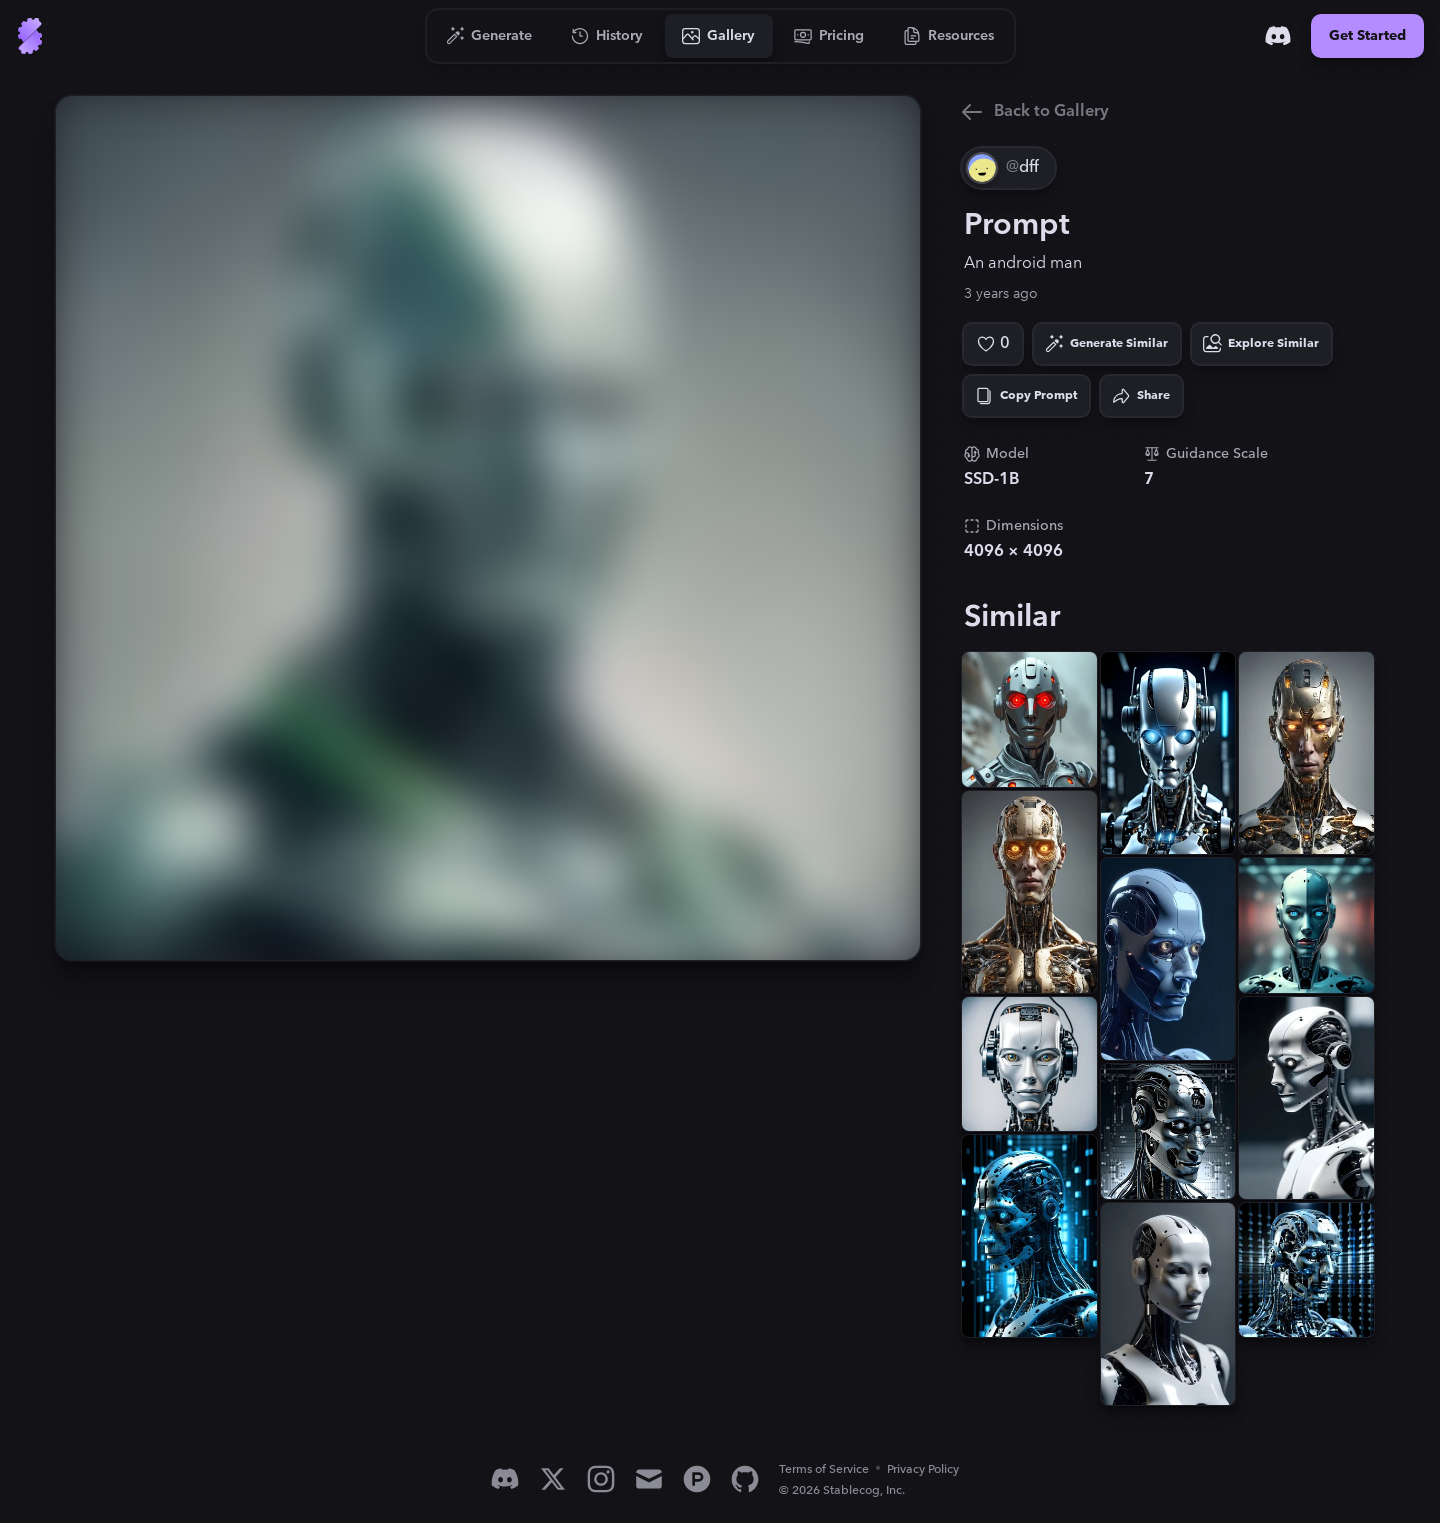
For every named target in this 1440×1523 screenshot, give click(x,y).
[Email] (649, 1479)
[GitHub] (745, 1479)
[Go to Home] (30, 36)
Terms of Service (824, 1469)
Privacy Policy (923, 1469)
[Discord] (1278, 36)
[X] (553, 1479)
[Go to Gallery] (719, 36)
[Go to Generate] (489, 36)
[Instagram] (601, 1479)
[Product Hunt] (697, 1479)
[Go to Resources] (949, 36)
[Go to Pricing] (829, 36)
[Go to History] (607, 36)
